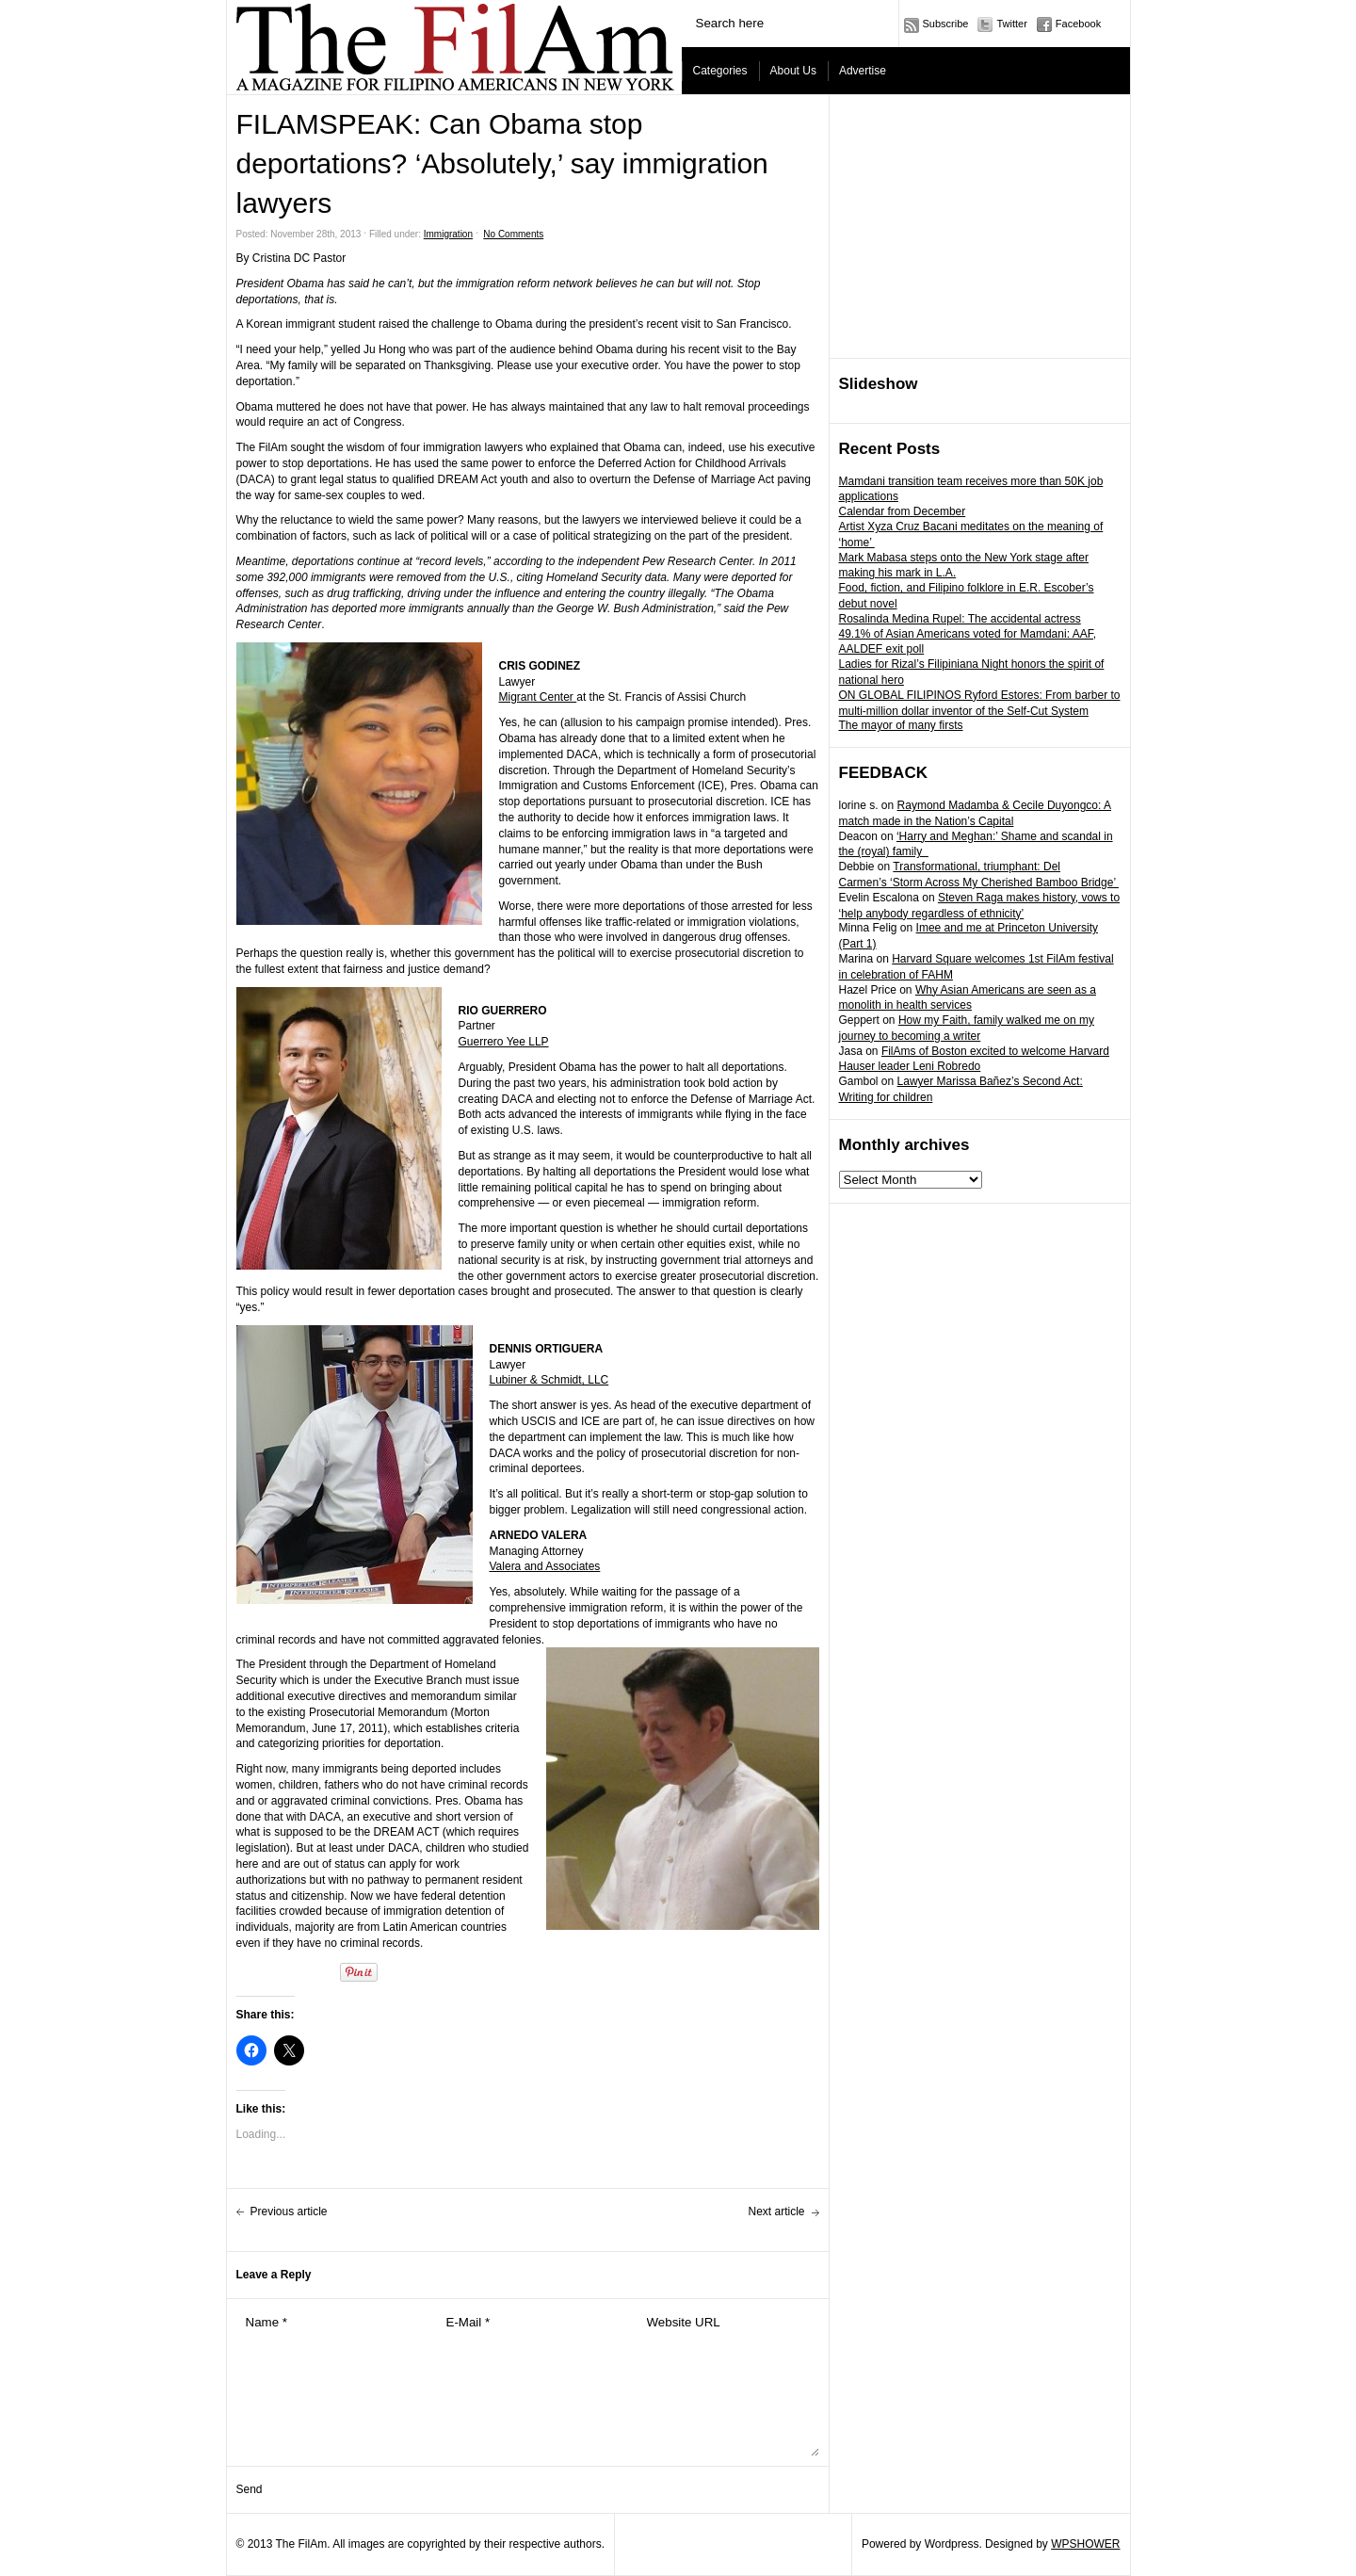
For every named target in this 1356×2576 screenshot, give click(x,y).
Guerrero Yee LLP (504, 1041)
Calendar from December (902, 511)
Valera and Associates (545, 1566)
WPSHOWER (1085, 2544)
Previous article (289, 2211)
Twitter (1011, 23)
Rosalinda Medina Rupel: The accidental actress (960, 618)
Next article (776, 2211)
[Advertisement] (980, 227)
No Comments (513, 234)
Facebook (1078, 23)
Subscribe (946, 23)
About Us (793, 70)
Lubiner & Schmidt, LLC (549, 1379)
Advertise (862, 70)
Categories (720, 70)
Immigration (448, 234)
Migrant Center (538, 697)
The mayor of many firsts (901, 725)
